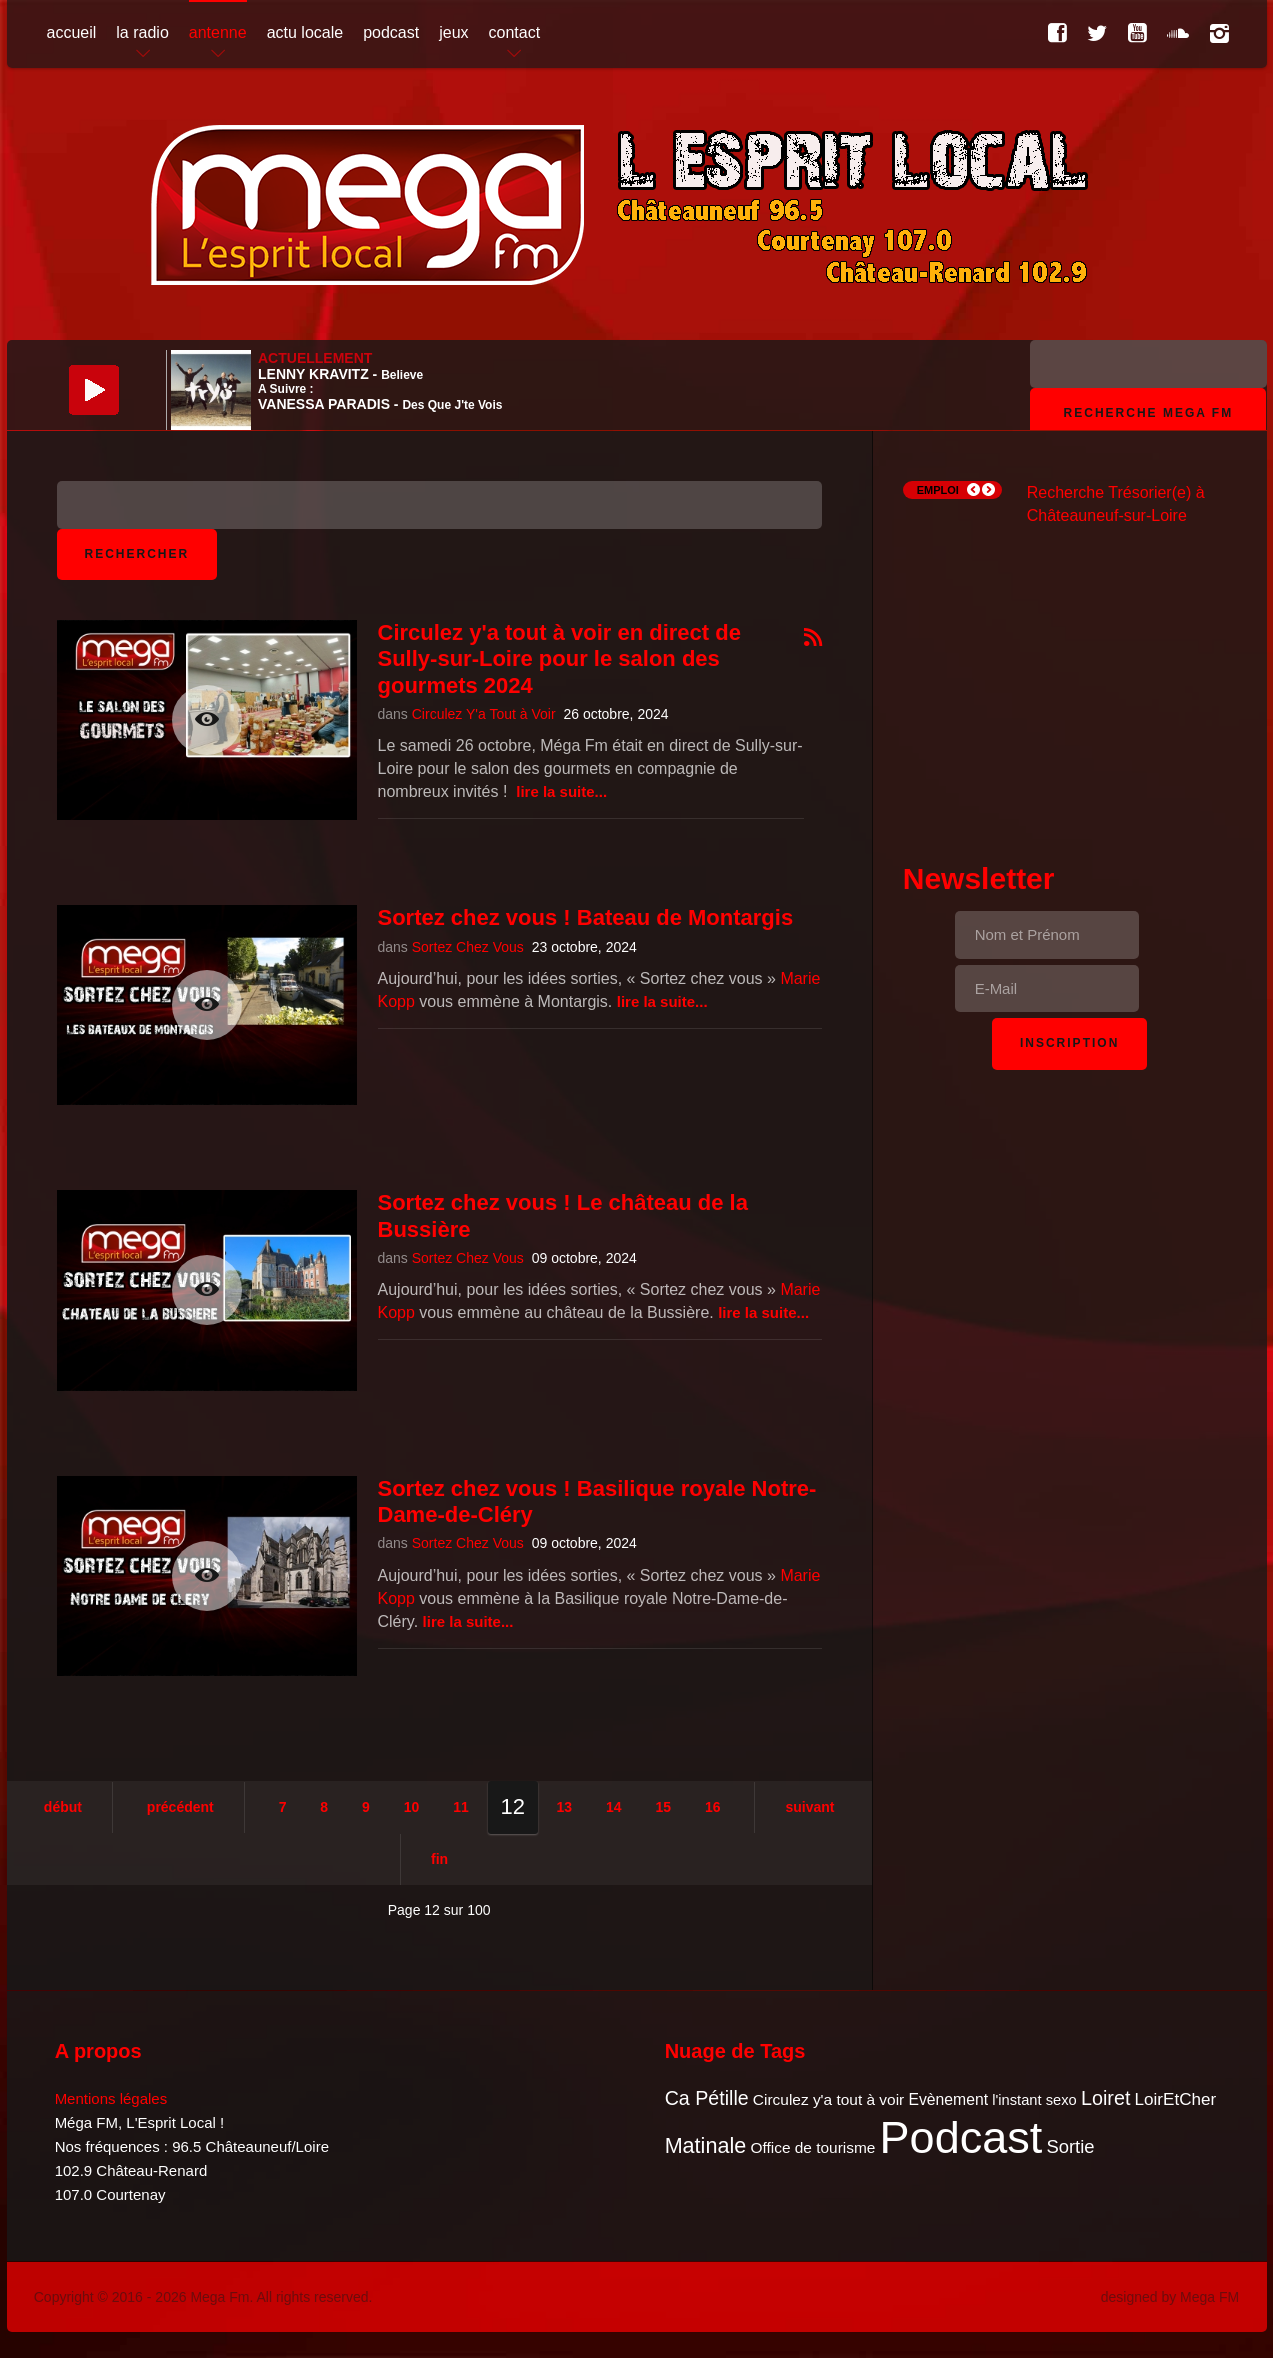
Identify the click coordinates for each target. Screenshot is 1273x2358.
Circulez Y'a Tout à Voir (484, 714)
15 (663, 1807)
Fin (439, 1859)
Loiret (1105, 2098)
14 (614, 1807)
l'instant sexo (1034, 2100)
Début (63, 1807)
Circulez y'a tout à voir (828, 2099)
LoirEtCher (1176, 2099)
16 (713, 1807)
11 (461, 1807)
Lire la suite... (561, 791)
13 (565, 1807)
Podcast (961, 2137)
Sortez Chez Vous (468, 947)
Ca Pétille (707, 2098)
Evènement (948, 2099)
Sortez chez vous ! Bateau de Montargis (586, 917)
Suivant (809, 1807)
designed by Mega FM (1170, 2297)
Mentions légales (111, 2098)
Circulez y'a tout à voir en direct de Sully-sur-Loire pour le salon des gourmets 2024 (559, 659)
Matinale (706, 2145)
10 (412, 1807)
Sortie (1070, 2146)
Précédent (180, 1807)
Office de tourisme (812, 2147)
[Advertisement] (1070, 676)
